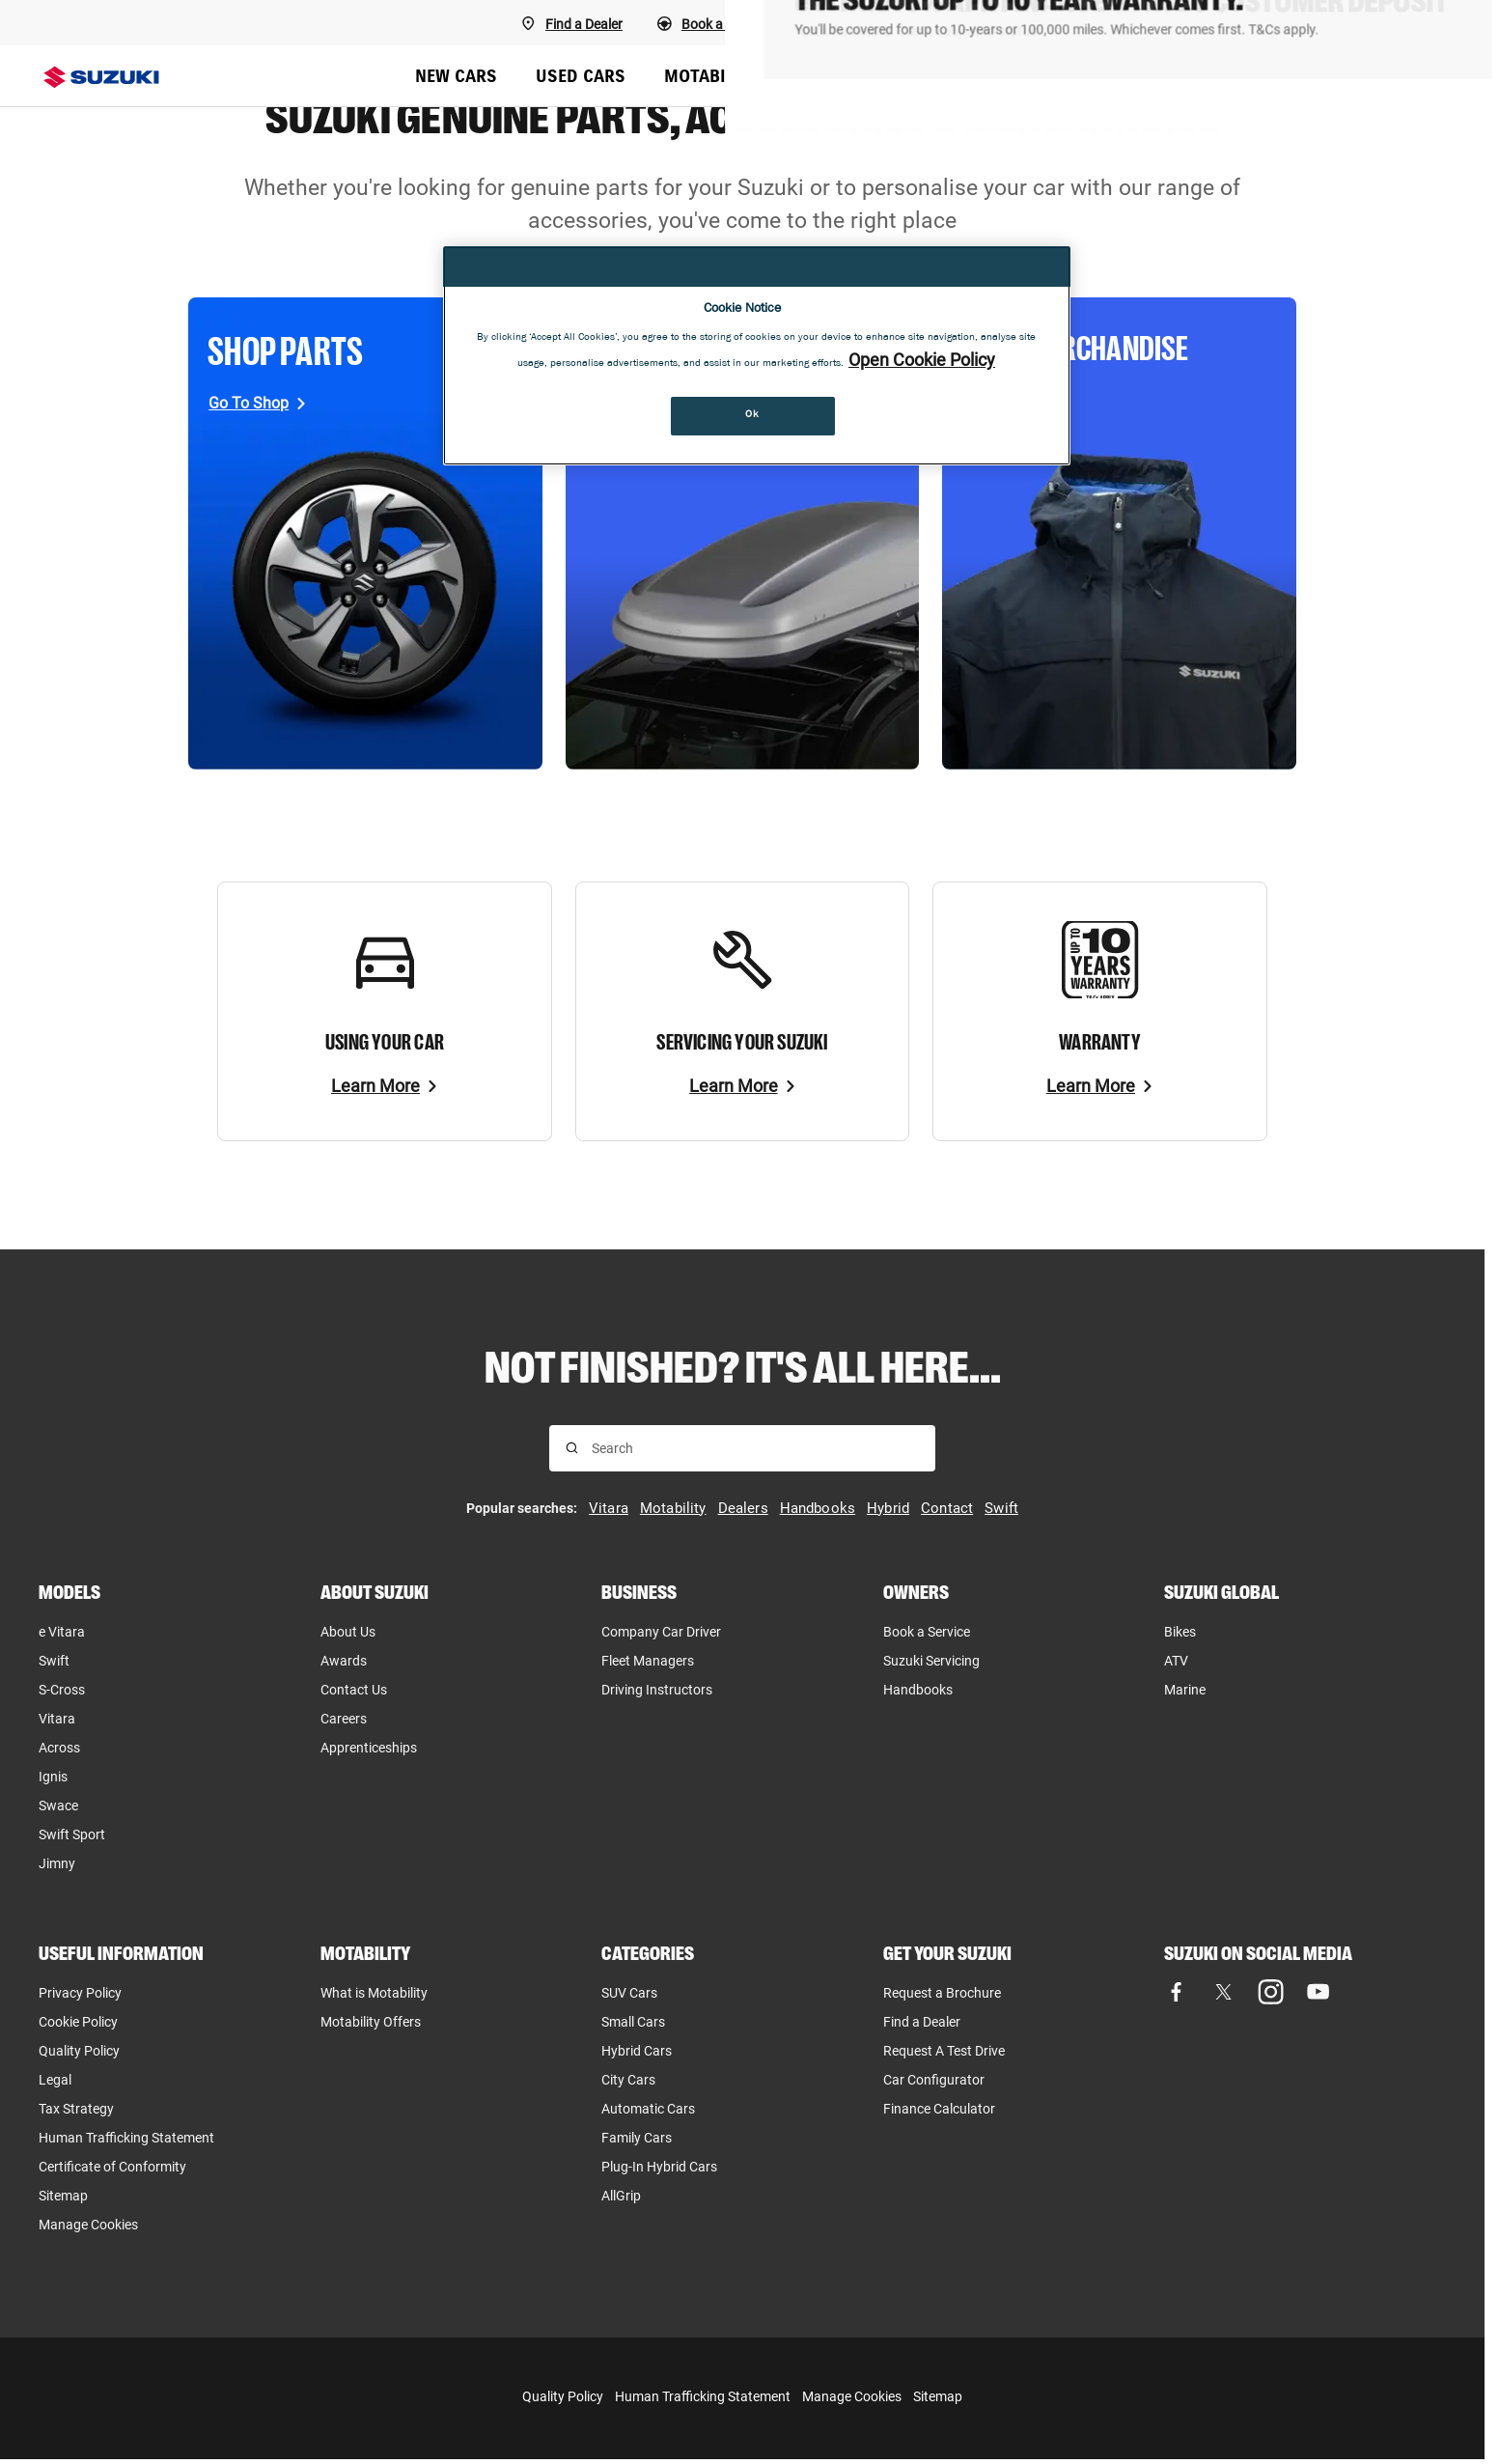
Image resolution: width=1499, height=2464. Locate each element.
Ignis (53, 1776)
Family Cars (636, 2137)
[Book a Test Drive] (720, 23)
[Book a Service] (874, 23)
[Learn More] (384, 1086)
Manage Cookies (88, 2224)
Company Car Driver (661, 1631)
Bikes (1180, 1631)
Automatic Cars (648, 2108)
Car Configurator (934, 2079)
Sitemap (63, 2195)
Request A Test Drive (944, 2050)
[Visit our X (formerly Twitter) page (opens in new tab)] (1223, 1992)
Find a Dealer (921, 2022)
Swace (58, 1805)
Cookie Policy (78, 2022)
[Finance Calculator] (1380, 23)
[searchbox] (755, 1448)
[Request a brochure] (1207, 23)
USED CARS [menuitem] (580, 76)
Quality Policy (79, 2050)
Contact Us (353, 1689)
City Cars (628, 2079)
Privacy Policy (80, 1993)
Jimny (57, 1863)
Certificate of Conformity (112, 2166)
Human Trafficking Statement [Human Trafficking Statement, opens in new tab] (126, 2137)
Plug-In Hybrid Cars (659, 2166)
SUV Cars (629, 1993)
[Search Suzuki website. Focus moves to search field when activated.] (1441, 76)
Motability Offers (370, 2022)
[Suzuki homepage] (101, 77)
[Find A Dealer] (572, 23)
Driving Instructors (656, 1689)
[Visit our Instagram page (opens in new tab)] (1271, 1992)
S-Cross (62, 1689)
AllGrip (621, 2195)
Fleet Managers (647, 1660)
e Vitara (62, 1631)
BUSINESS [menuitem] (838, 76)
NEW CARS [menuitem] (456, 76)
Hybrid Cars (636, 2050)
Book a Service (926, 1631)
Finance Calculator (939, 2108)
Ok (752, 415)
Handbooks (918, 1689)
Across (59, 1747)
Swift (54, 1660)
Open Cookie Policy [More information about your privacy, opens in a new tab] (921, 360)
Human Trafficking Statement (703, 2396)
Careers (343, 1718)
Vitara (57, 1718)
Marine (1185, 1689)
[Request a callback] (1033, 23)
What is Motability (374, 1993)
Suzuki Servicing (931, 1660)
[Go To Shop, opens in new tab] (258, 403)
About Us (347, 1631)
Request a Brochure (942, 1993)
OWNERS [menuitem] (1138, 76)
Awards (343, 1660)
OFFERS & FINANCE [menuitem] (991, 76)
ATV (1176, 1660)
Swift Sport (72, 1834)
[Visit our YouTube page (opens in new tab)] (1318, 1992)
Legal (55, 2079)
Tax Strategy (76, 2108)
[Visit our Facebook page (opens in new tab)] (1176, 1992)
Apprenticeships (368, 1747)
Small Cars (633, 2022)
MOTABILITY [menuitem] (712, 76)
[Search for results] (572, 1448)
